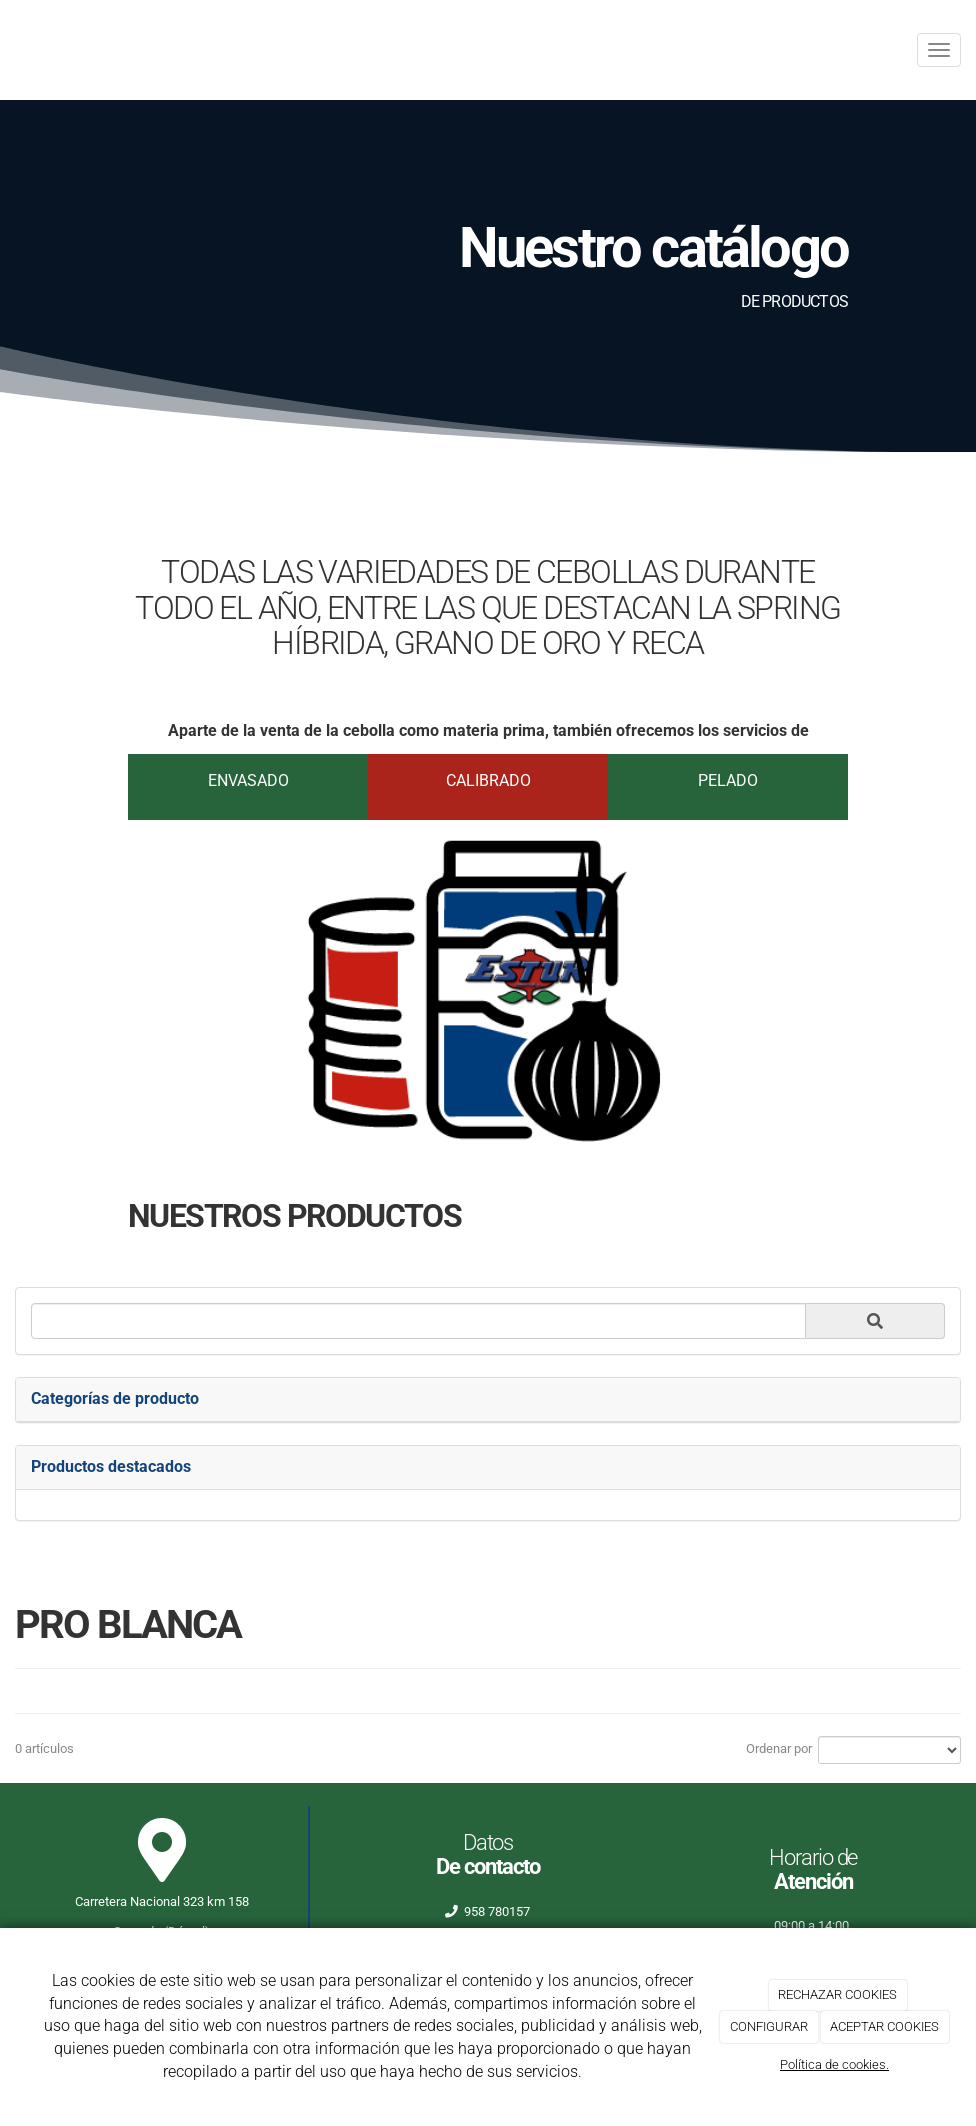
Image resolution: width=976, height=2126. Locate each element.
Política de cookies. (834, 2064)
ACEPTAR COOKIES (884, 2026)
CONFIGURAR (769, 2026)
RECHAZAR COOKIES (837, 1994)
